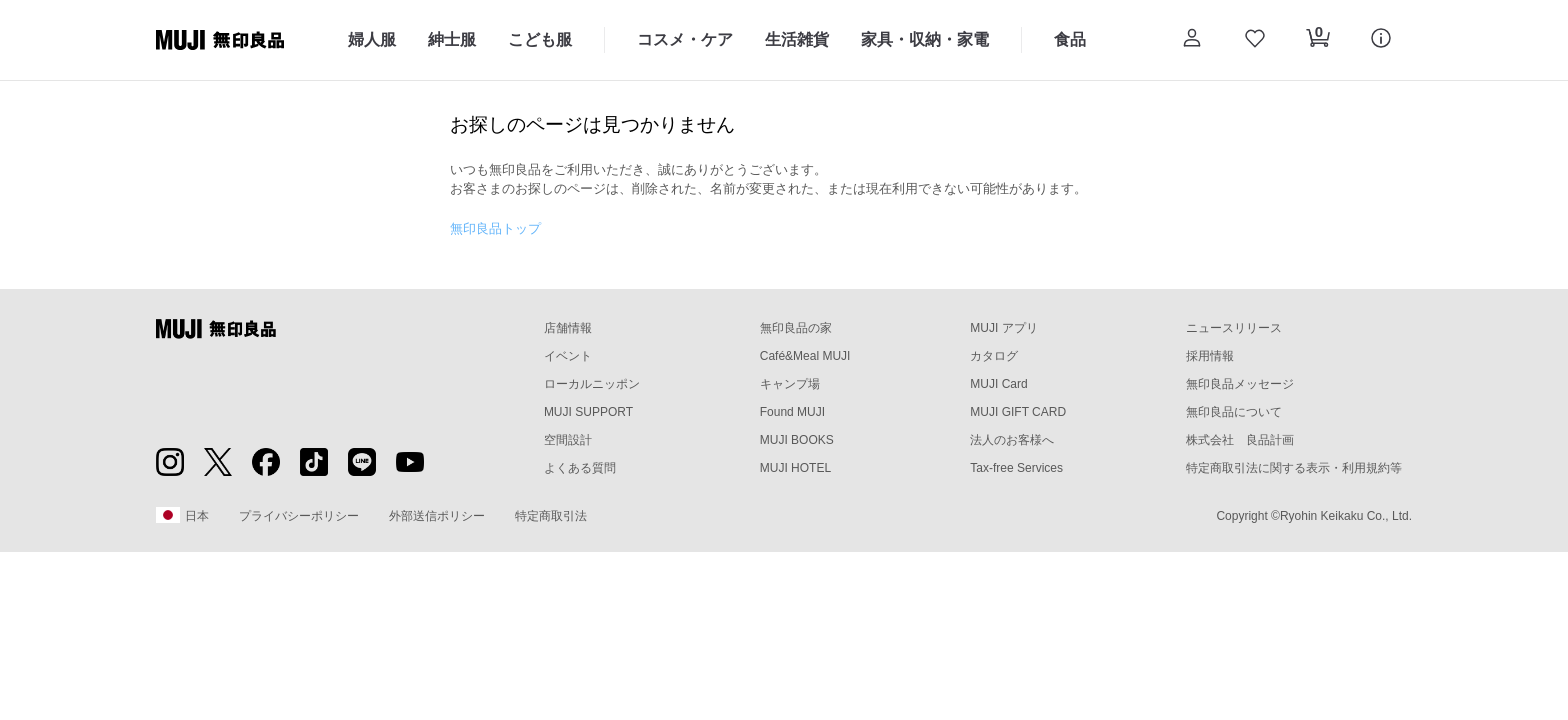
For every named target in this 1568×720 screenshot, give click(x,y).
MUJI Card (998, 384)
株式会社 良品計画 (1240, 440)
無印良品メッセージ (1240, 384)
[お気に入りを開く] (1254, 40)
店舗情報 (568, 328)
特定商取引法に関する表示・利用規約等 (1294, 468)
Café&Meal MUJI (805, 356)
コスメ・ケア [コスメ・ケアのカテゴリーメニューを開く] (685, 39)
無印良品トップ (495, 228)
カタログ (994, 356)
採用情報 (1210, 356)
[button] (1191, 40)
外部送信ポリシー (437, 516)
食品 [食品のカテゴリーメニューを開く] (1070, 39)
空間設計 (568, 440)
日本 (182, 515)
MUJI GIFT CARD (1018, 412)
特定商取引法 (551, 516)
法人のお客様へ (1012, 440)
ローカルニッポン (592, 384)
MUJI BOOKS (797, 440)
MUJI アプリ (1003, 328)
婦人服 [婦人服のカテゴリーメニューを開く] (372, 39)
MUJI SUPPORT (588, 412)
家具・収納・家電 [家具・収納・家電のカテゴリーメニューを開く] (925, 39)
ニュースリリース (1234, 328)
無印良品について (1234, 412)
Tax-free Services (1016, 468)
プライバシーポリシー (299, 516)
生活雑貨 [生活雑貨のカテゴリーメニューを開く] (797, 39)
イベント (568, 356)
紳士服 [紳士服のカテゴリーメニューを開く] (452, 39)
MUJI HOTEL (795, 468)
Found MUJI (792, 412)
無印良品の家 (796, 328)
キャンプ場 (790, 384)
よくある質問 (580, 468)
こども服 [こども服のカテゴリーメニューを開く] (540, 39)
